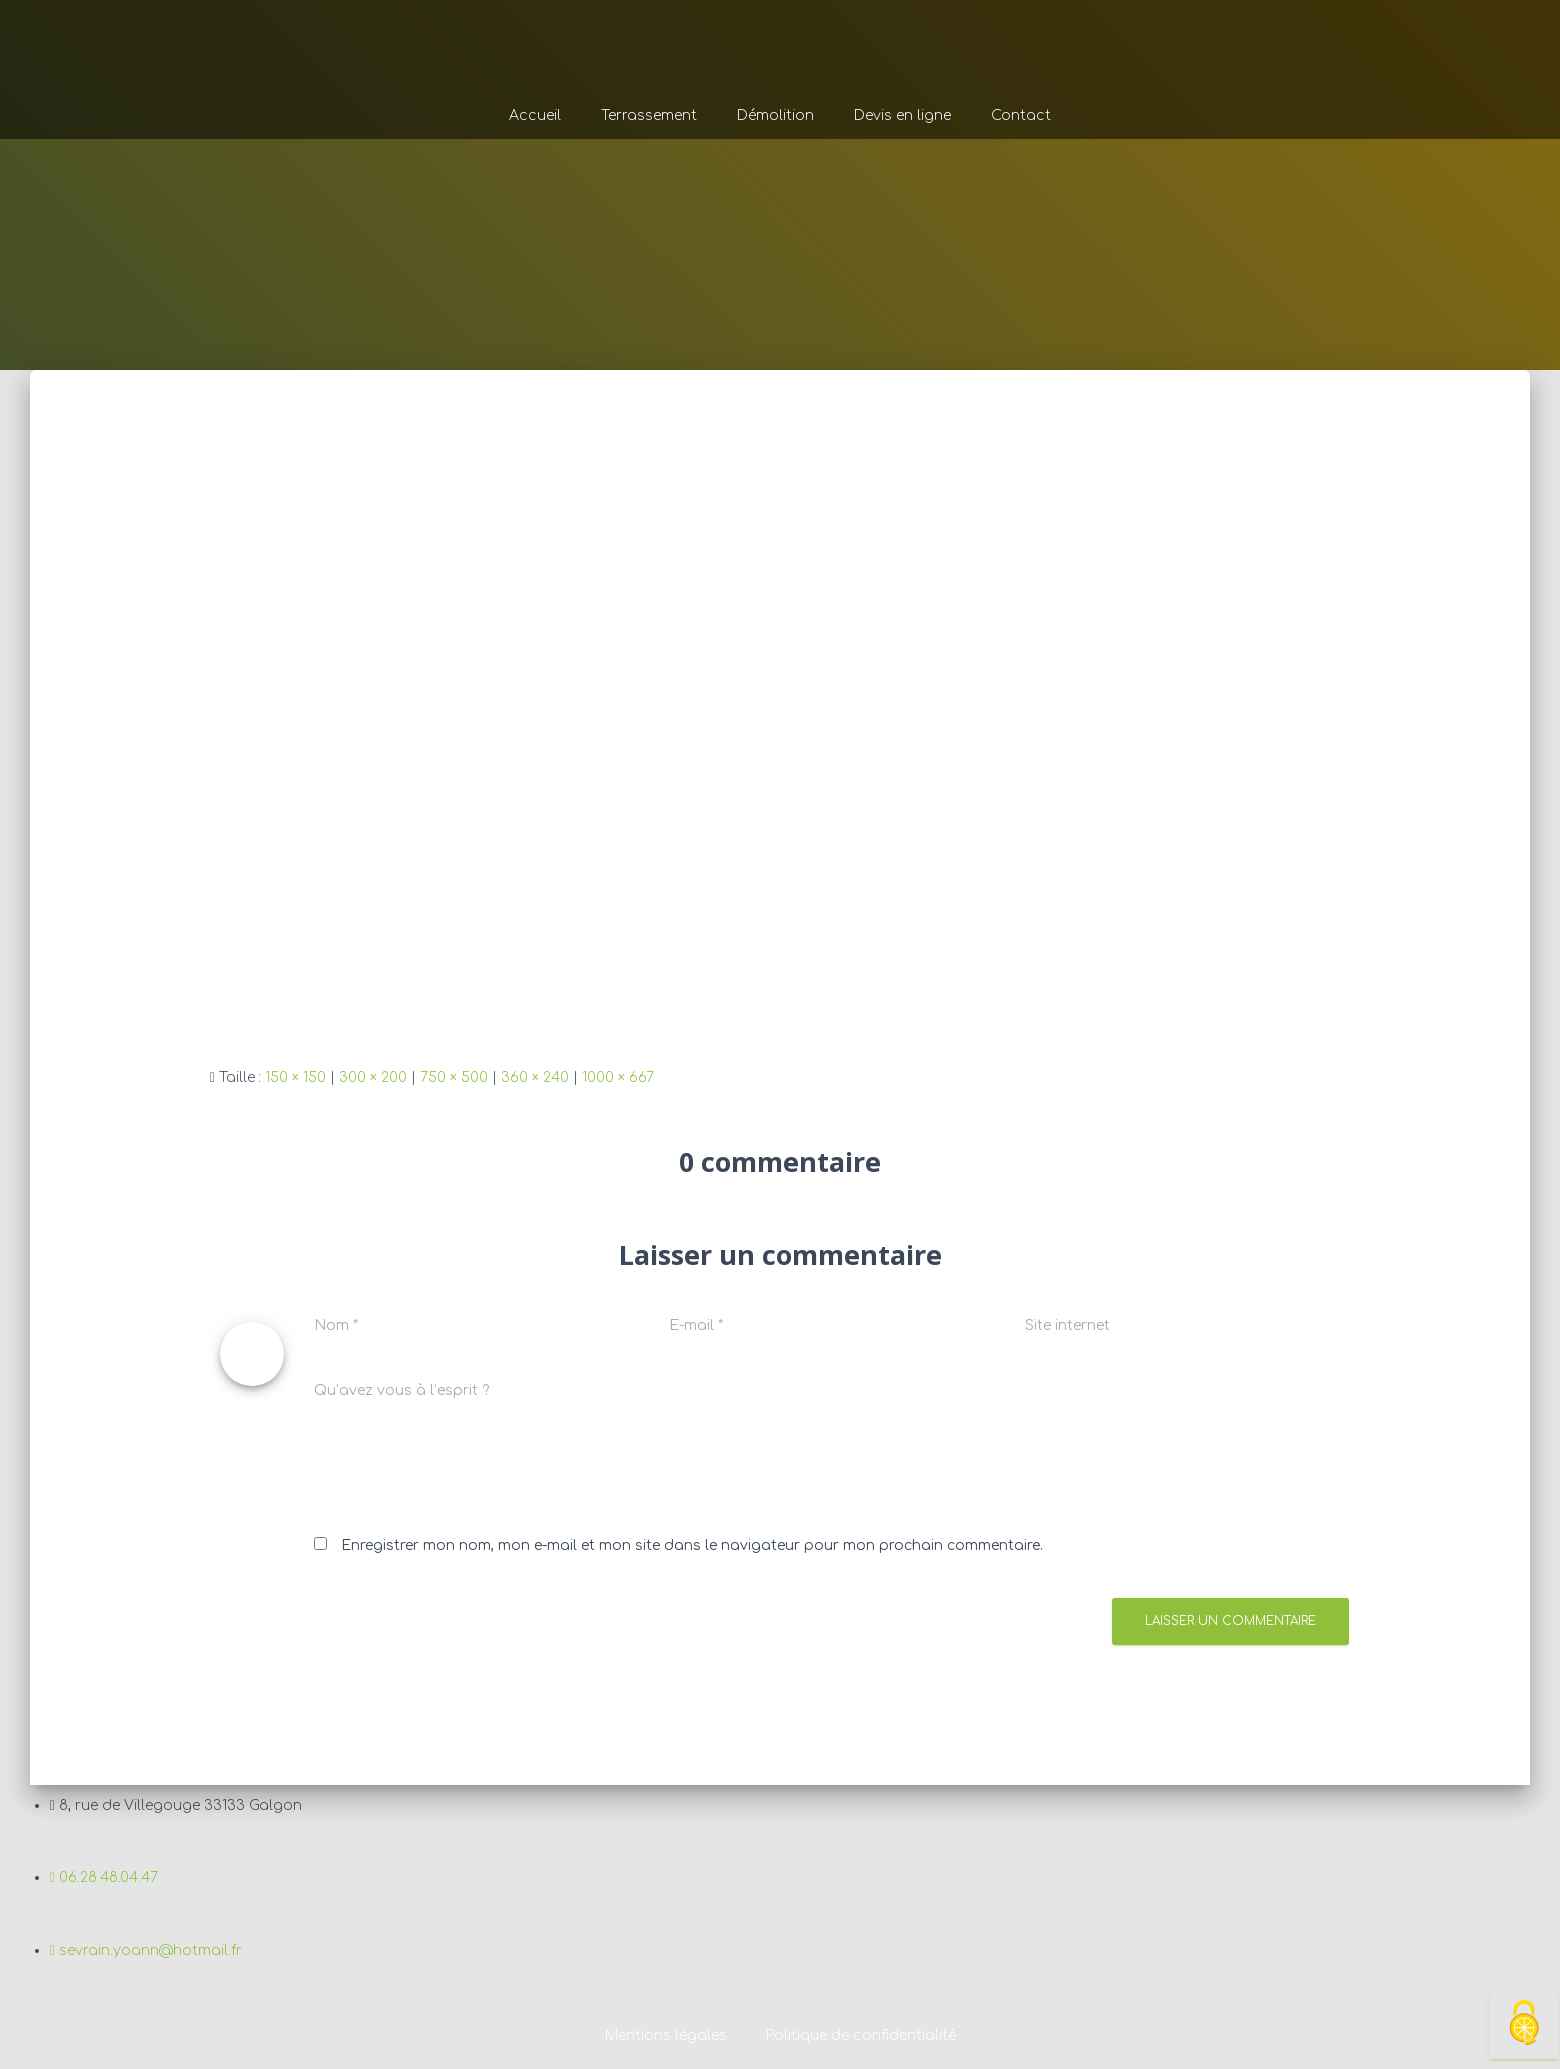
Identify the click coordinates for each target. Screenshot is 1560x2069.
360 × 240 (535, 1077)
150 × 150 (295, 1077)
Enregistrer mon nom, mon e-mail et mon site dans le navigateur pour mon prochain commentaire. (692, 1545)
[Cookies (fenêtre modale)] (1524, 2024)
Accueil (535, 115)
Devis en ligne (902, 115)
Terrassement (649, 115)
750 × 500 (454, 1077)
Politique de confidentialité (861, 2035)
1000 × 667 (618, 1077)
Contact (1021, 115)
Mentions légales (665, 2035)
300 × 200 (373, 1077)
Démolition (775, 115)
